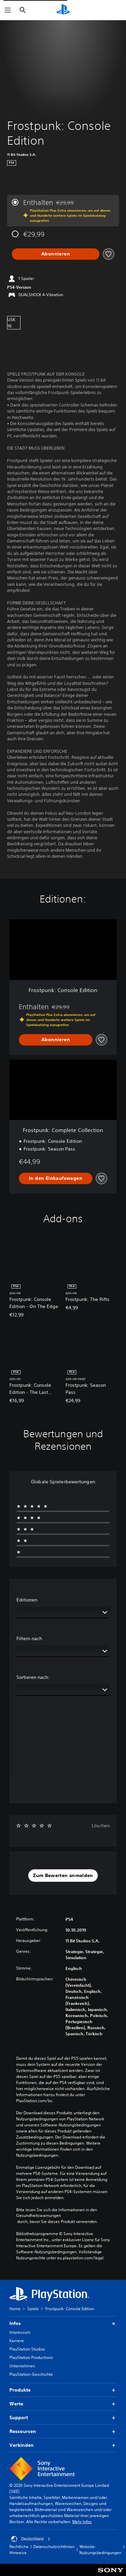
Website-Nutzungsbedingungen (100, 2549)
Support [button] (63, 2417)
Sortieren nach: (33, 1677)
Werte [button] (63, 2404)
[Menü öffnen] (7, 10)
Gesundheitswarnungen (38, 2215)
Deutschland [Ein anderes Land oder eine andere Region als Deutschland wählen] (30, 2539)
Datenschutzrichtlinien (54, 2546)
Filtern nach (29, 1638)
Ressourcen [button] (63, 2431)
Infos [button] (63, 2323)
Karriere (16, 2340)
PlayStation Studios (27, 2349)
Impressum (19, 2332)
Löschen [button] (101, 1826)
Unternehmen (22, 2366)
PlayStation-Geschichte (31, 2374)
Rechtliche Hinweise (19, 2549)
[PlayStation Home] (63, 10)
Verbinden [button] (63, 2445)
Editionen (26, 1600)
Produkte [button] (63, 2390)
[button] (63, 1875)
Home (14, 2309)
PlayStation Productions (31, 2357)
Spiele (33, 2309)
